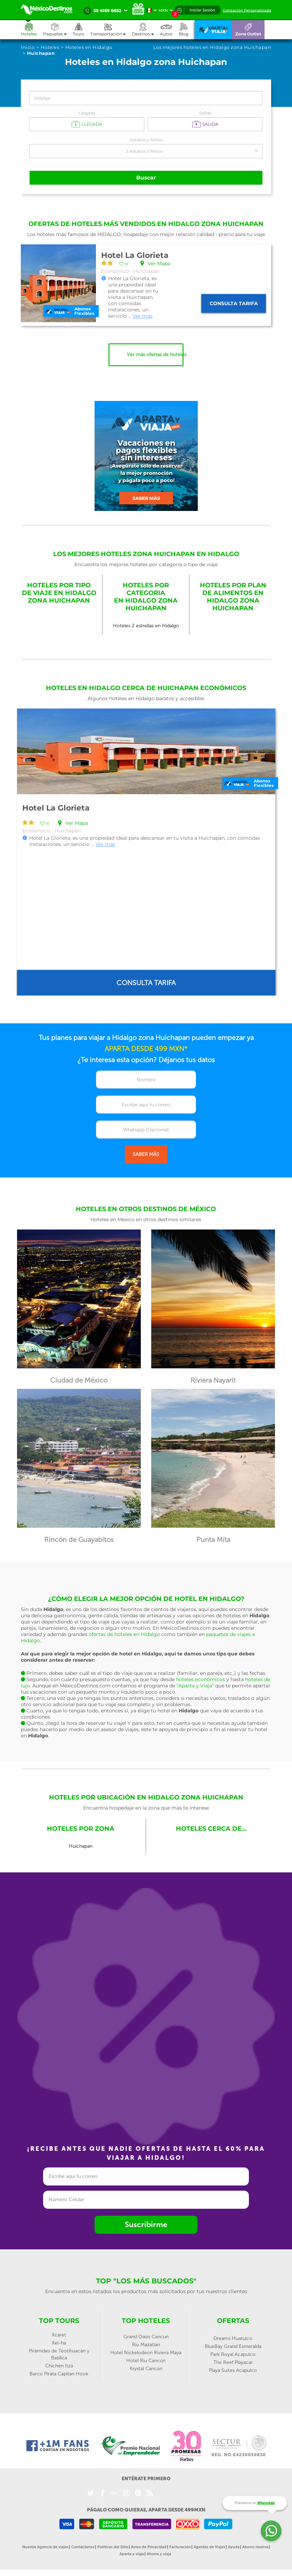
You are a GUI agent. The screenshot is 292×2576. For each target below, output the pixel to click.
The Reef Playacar (233, 2362)
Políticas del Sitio (112, 2547)
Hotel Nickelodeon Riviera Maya (145, 2352)
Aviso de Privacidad (149, 2547)
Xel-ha (59, 2343)
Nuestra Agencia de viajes (45, 2547)
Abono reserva (255, 2547)
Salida (205, 113)
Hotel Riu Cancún (145, 2360)
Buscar (146, 177)
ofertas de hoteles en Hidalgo (124, 1634)
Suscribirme (146, 2224)
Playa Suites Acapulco (233, 2370)
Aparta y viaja (132, 2554)
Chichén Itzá (59, 2365)
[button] (111, 29)
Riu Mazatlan (146, 2344)
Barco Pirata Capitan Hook (59, 2373)
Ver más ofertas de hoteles (155, 355)
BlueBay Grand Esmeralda (233, 2346)
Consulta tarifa (234, 303)
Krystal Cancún (146, 2368)
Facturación (180, 2547)
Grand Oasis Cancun (146, 2336)
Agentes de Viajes (209, 2547)
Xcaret (59, 2335)
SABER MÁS (146, 1154)
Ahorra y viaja (159, 2554)
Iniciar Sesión (202, 10)
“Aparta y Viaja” (195, 1685)
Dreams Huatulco (232, 2338)
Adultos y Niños (146, 139)
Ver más (143, 316)
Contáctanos (83, 2547)
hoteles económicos (200, 1679)
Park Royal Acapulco (233, 2354)
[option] (146, 852)
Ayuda (234, 2547)
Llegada (87, 113)
